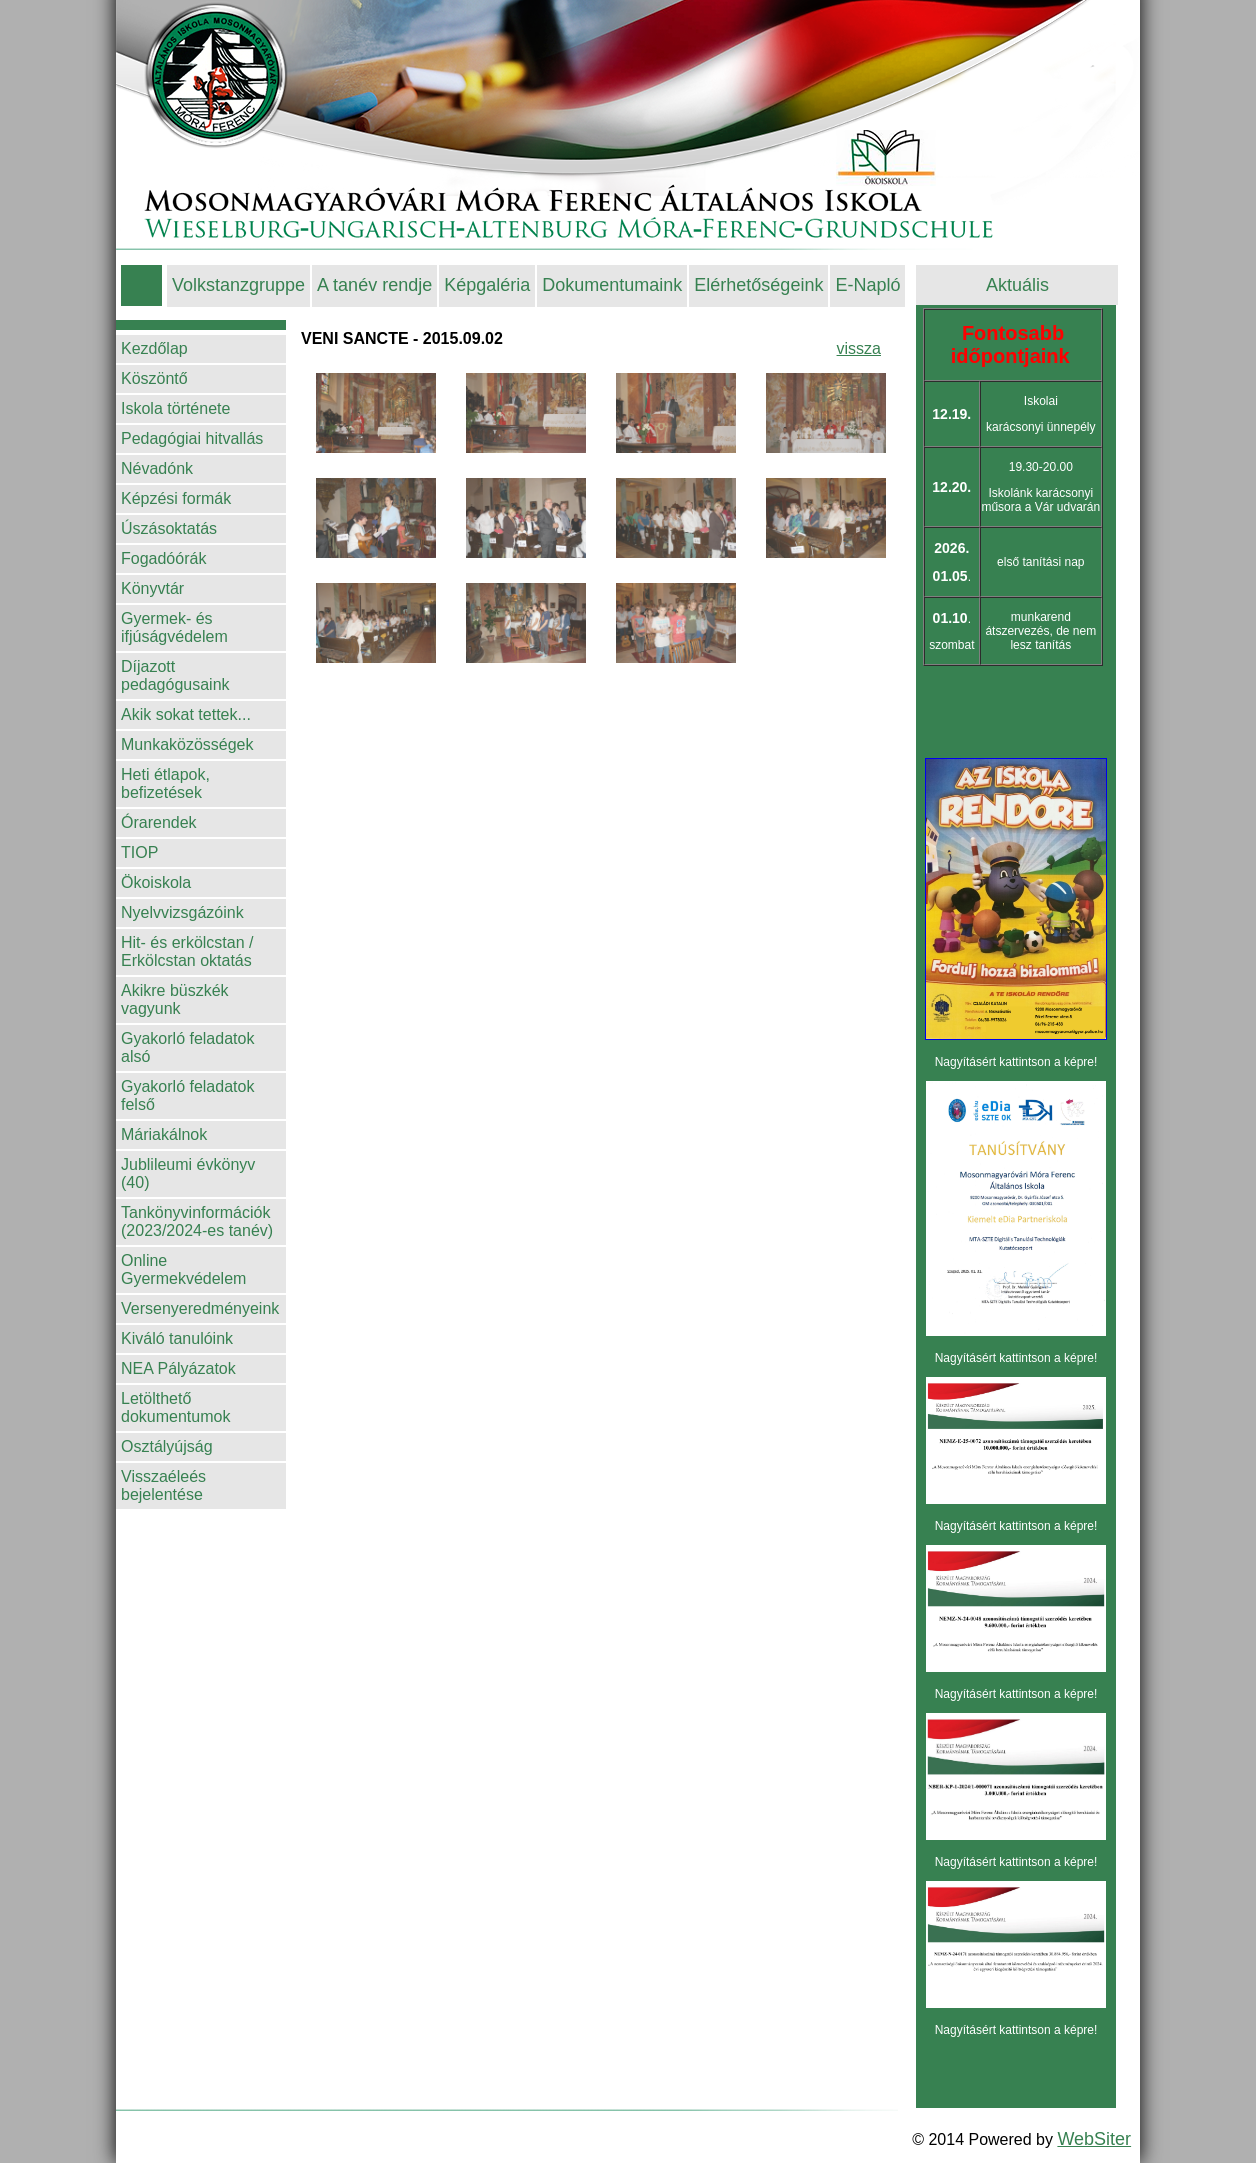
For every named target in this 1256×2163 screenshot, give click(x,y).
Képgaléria (487, 285)
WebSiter (1094, 2139)
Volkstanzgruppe (238, 285)
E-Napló (867, 285)
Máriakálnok (164, 1134)
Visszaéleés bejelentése (163, 1485)
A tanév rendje (374, 285)
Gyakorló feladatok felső (187, 1095)
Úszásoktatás (169, 528)
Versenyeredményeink (200, 1308)
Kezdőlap (154, 348)
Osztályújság (167, 1446)
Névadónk (157, 468)
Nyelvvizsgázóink (182, 912)
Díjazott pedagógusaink (175, 675)
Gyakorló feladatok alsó (187, 1047)
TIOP (139, 852)
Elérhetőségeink (758, 285)
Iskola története (175, 408)
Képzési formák (176, 498)
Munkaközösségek (187, 744)
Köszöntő (154, 378)
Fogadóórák (163, 558)
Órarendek (159, 822)
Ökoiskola (156, 882)
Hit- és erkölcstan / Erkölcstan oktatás (187, 951)
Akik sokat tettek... (186, 714)
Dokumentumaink (612, 285)
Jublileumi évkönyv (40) (188, 1173)
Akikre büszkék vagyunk (175, 999)
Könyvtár (152, 588)
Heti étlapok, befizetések (165, 783)
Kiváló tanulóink (177, 1338)
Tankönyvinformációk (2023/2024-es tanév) (197, 1221)
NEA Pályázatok (178, 1368)
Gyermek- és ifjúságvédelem (174, 627)
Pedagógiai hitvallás (192, 438)
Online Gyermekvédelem (183, 1269)
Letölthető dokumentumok (175, 1407)
